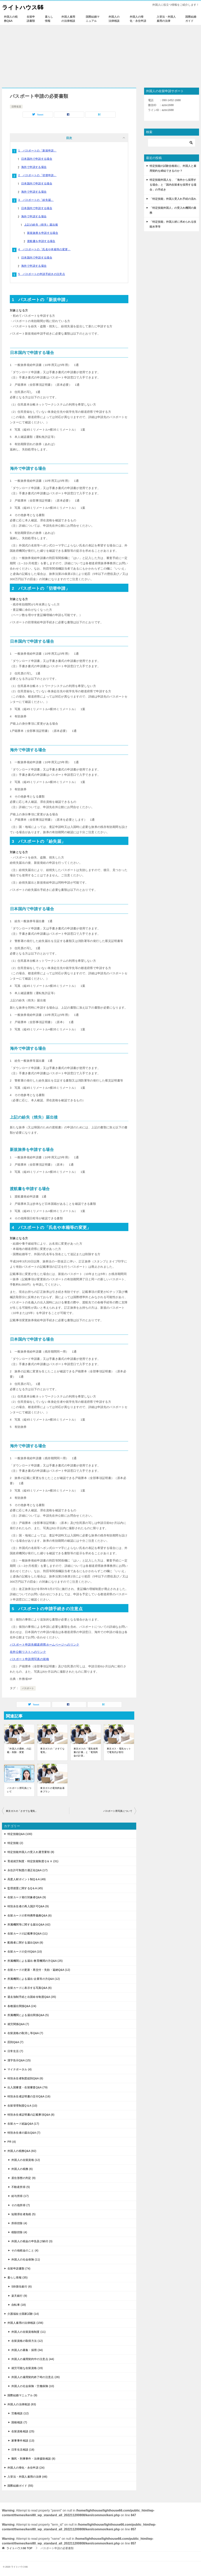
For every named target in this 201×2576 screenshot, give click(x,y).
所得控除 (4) (19, 2223)
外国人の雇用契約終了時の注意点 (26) (35, 2377)
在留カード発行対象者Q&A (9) (26, 1897)
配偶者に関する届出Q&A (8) (25, 1942)
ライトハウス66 (23, 6)
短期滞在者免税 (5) (23, 2214)
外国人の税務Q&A (11, 18)
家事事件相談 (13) (22, 2440)
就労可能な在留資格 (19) (27, 2368)
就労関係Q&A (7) (18, 2024)
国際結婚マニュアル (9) (22, 2395)
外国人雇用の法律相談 (68, 18)
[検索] (171, 143)
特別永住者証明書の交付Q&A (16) (28, 2096)
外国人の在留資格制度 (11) (28, 2331)
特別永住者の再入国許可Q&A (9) (28, 1906)
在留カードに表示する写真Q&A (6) (29, 1987)
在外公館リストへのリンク (28, 1651)
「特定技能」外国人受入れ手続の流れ (173, 198)
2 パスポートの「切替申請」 (37, 175)
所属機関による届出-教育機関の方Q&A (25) (35, 1960)
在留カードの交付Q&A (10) (24, 1951)
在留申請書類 (31, 18)
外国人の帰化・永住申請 (138, 18)
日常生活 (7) (15, 2051)
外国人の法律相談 (114, 18)
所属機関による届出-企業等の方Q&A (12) (33, 1978)
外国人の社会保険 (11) (25, 2259)
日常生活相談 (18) (22, 2449)
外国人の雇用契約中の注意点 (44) (32, 2359)
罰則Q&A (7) (15, 2042)
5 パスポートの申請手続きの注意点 (41, 274)
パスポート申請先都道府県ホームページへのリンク (44, 1644)
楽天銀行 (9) (19, 2295)
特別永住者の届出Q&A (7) (23, 2132)
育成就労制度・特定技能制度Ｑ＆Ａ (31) (32, 1861)
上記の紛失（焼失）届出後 (41, 224)
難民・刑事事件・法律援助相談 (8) (33, 2458)
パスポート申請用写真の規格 (29, 1659)
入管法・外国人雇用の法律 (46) (27, 2476)
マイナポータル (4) (19, 2069)
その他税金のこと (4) (24, 2250)
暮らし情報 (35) (17, 2277)
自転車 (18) (18, 2304)
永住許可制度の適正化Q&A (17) (27, 1870)
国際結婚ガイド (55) (20, 2485)
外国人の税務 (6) (22, 2168)
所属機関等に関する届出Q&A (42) (28, 1924)
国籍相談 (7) (19, 2422)
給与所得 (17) (20, 2196)
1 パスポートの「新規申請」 (37, 150)
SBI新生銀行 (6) (21, 2286)
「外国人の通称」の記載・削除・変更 (19, 1750)
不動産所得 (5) (20, 2187)
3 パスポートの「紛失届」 (36, 199)
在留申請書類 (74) (18, 2268)
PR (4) (11, 2141)
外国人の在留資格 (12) (25, 2159)
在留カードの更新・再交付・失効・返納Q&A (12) (38, 1969)
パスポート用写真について (19, 1790)
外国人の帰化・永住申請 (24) (26, 2467)
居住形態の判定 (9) (23, 2177)
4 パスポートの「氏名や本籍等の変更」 (44, 249)
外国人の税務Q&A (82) (21, 2150)
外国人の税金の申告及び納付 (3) (31, 2241)
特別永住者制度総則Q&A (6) (25, 2078)
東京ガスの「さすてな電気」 (52, 1750)
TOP (19, 2548)
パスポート (28, 1688)
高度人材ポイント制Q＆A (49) (26, 1879)
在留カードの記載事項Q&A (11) (27, 1933)
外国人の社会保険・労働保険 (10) (32, 2386)
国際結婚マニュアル (93, 18)
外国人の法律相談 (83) (21, 2404)
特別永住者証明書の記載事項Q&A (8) (30, 2114)
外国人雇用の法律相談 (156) (25, 2322)
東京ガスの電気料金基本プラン (52, 1790)
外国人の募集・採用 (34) (27, 2350)
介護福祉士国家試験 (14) (23, 2313)
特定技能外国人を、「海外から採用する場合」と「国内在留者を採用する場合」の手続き (173, 184)
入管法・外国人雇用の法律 (166, 18)
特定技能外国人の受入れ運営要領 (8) (30, 1852)
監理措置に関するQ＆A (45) (25, 1888)
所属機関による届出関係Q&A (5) (28, 2015)
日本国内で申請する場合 (36, 158)
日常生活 (16, 106)
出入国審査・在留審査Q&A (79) (27, 2087)
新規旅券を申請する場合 (42, 232)
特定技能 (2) (15, 1843)
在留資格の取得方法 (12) (27, 2340)
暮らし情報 (49, 18)
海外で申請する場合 (34, 167)
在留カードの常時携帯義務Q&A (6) (29, 1915)
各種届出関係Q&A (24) (21, 2005)
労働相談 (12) (20, 2413)
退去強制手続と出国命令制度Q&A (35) (31, 1996)
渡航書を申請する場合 (41, 241)
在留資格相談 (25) (22, 2431)
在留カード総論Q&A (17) (23, 2123)
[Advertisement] (100, 54)
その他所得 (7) (20, 2205)
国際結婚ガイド (190, 18)
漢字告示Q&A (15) (19, 2060)
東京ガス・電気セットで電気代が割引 (119, 1750)
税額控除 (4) (19, 2232)
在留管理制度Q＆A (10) (22, 2105)
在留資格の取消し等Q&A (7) (25, 2033)
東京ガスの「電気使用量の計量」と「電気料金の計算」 (86, 1752)
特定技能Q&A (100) (19, 1834)
